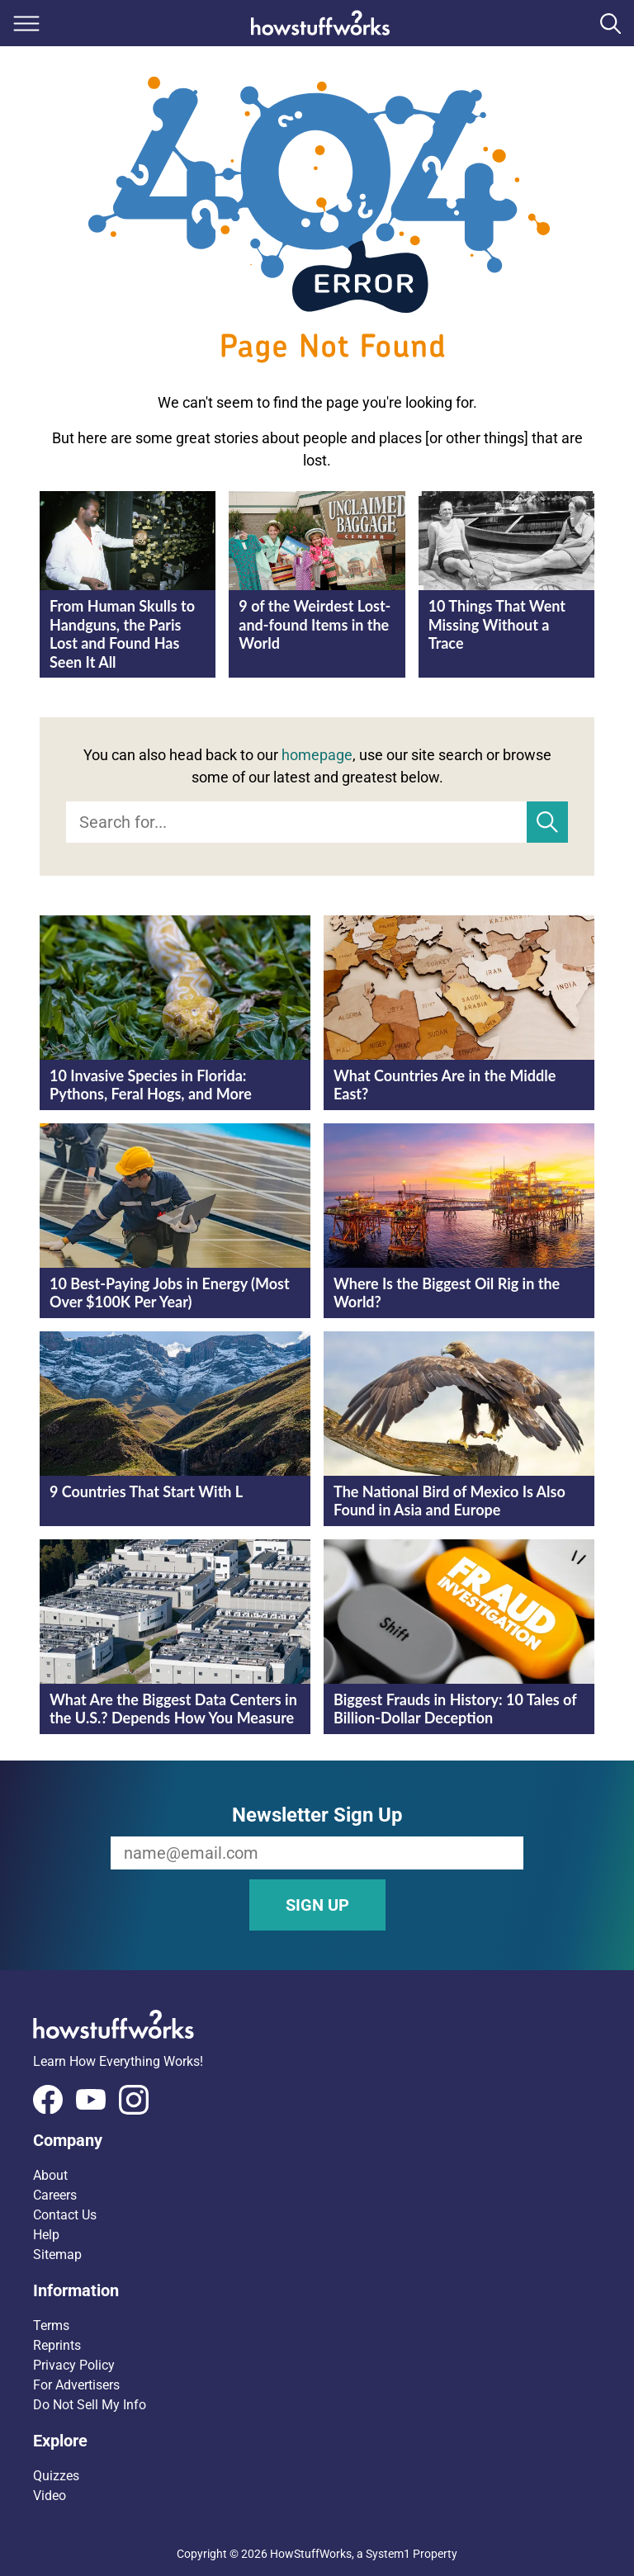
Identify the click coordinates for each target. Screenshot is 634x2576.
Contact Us (65, 2215)
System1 (388, 2553)
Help (46, 2235)
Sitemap (57, 2254)
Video (49, 2495)
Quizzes (56, 2476)
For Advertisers (76, 2385)
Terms (51, 2325)
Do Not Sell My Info (89, 2405)
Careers (55, 2195)
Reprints (57, 2345)
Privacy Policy (74, 2365)
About (50, 2175)
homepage (317, 754)
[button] (317, 2140)
